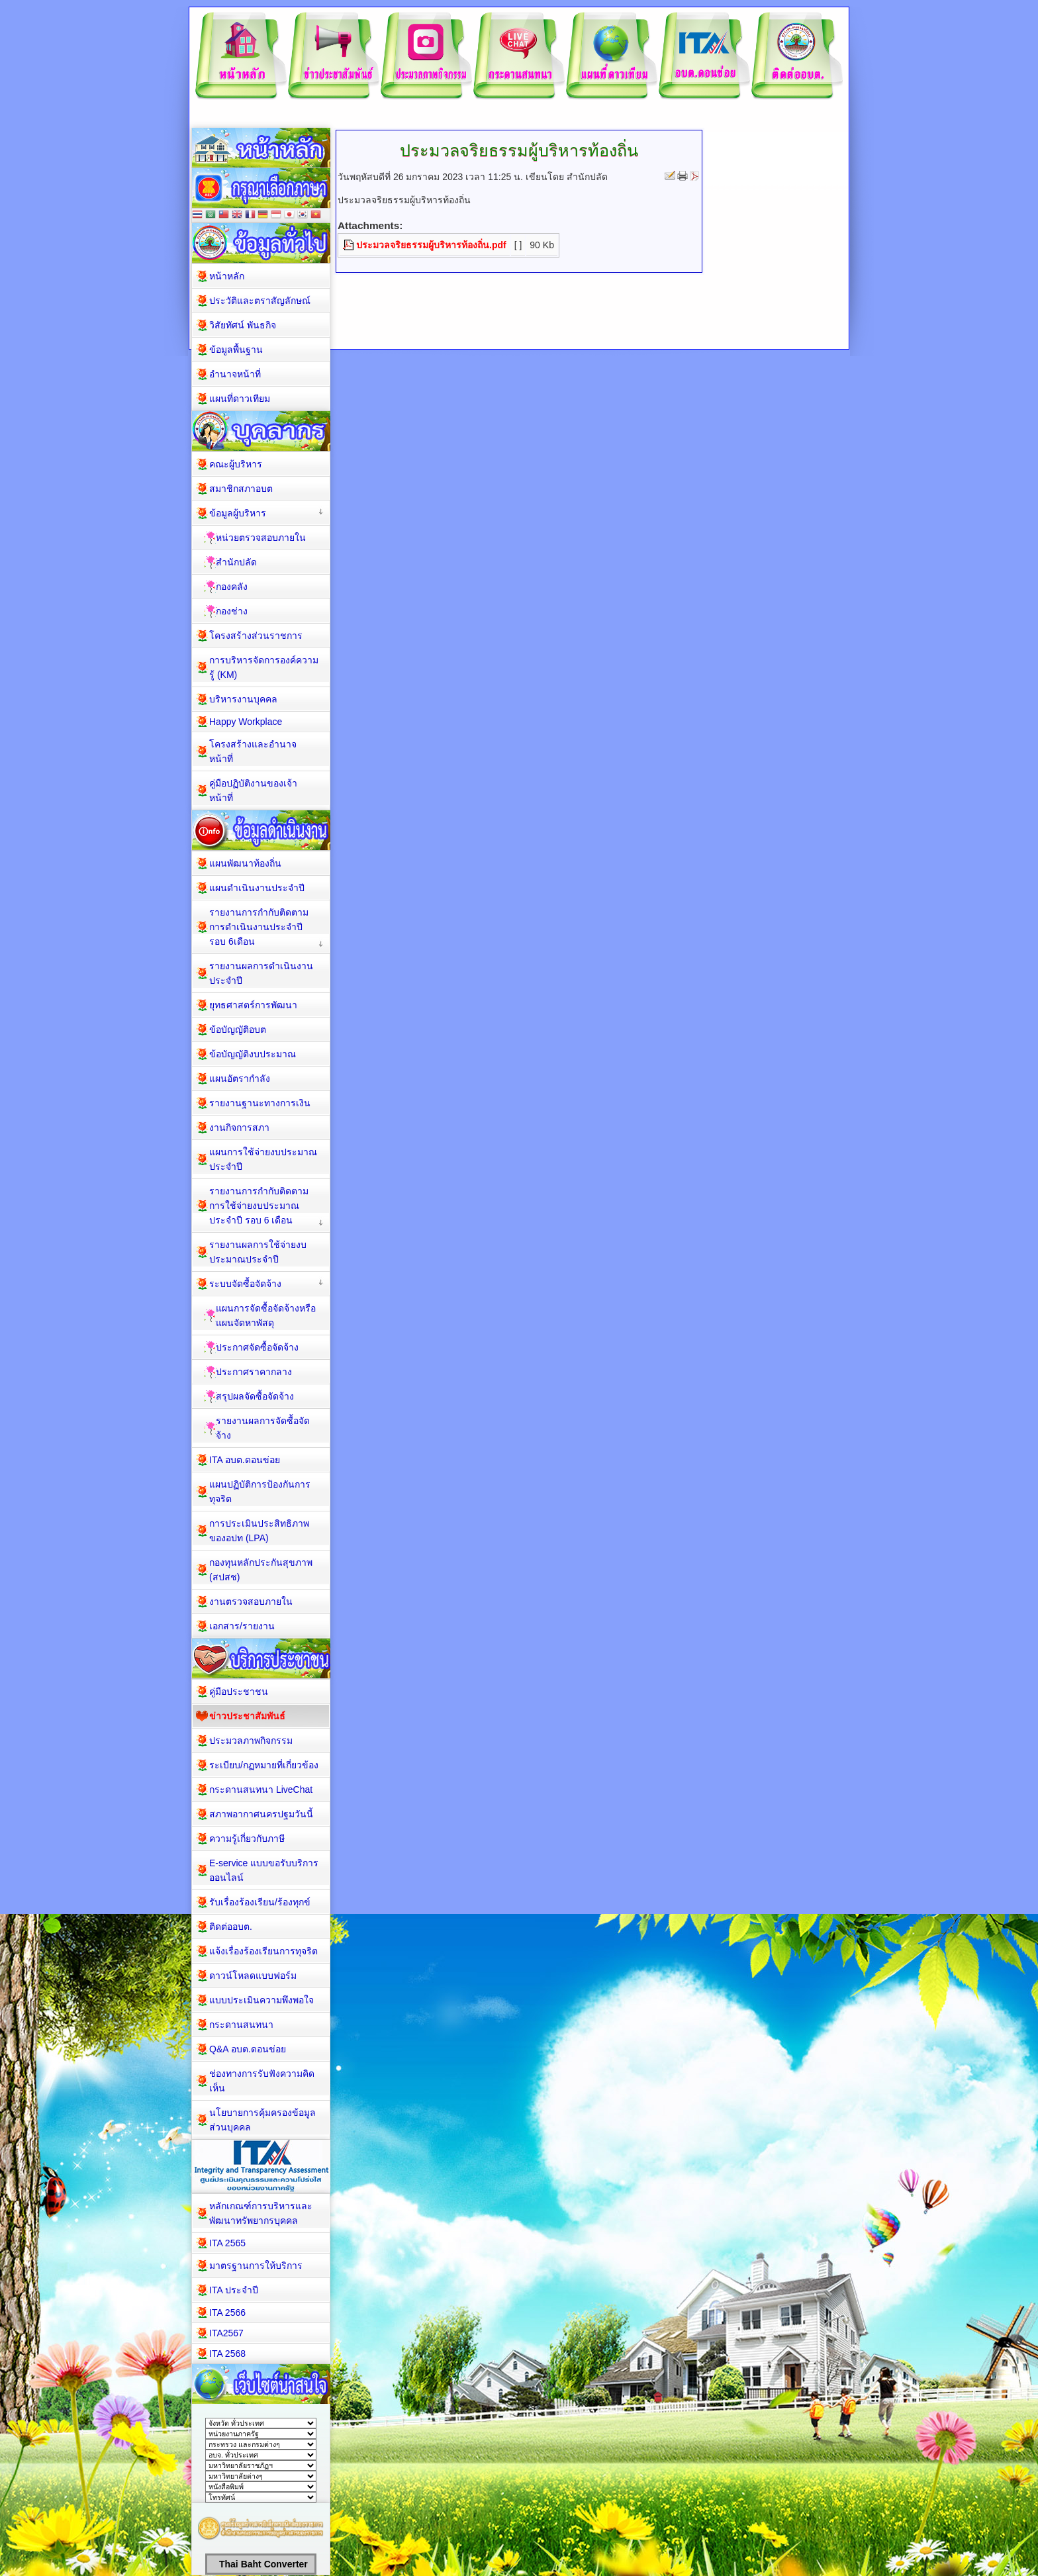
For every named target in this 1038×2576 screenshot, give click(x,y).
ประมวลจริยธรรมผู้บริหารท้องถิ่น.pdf (431, 245)
